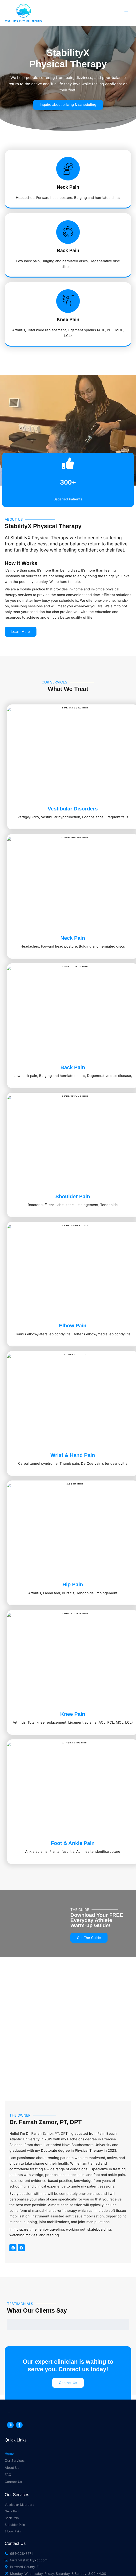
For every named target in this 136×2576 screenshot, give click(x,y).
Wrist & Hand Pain (68, 1422)
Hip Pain (68, 1544)
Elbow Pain (68, 1294)
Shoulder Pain (68, 1172)
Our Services (14, 2432)
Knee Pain (68, 1666)
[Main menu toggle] (126, 13)
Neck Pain (68, 923)
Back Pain (68, 1045)
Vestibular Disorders (68, 801)
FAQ (8, 2446)
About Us (12, 2439)
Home (9, 2425)
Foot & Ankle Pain (68, 1793)
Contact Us (13, 2453)
